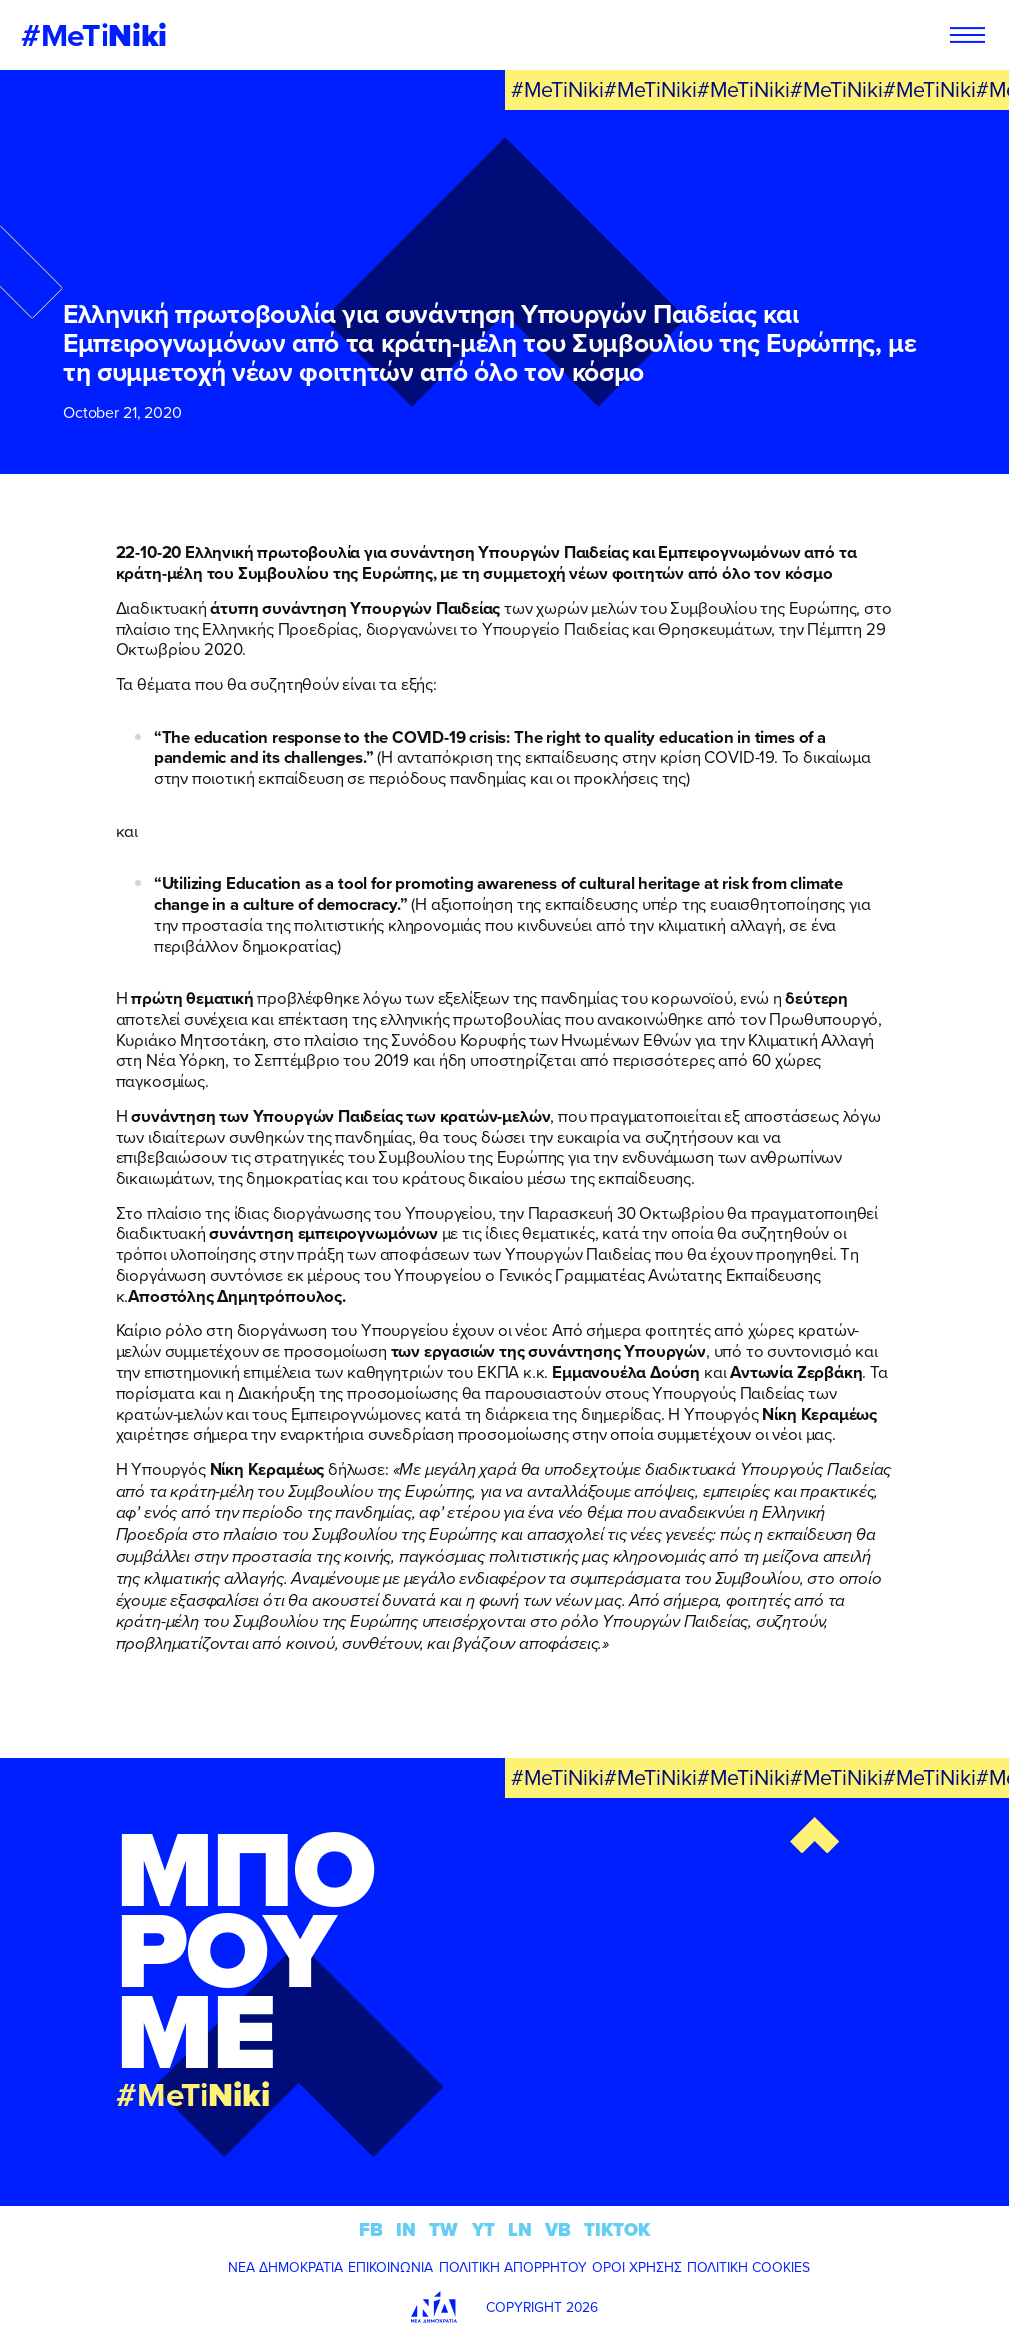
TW (443, 2229)
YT (483, 2229)
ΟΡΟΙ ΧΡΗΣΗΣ (637, 2267)
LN (520, 2229)
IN (406, 2229)
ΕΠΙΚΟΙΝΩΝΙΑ (390, 2267)
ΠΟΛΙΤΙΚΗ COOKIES (748, 2267)
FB (371, 2229)
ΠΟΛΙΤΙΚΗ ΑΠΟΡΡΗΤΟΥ (513, 2267)
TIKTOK (617, 2229)
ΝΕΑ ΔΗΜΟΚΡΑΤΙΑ (285, 2267)
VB (558, 2229)
